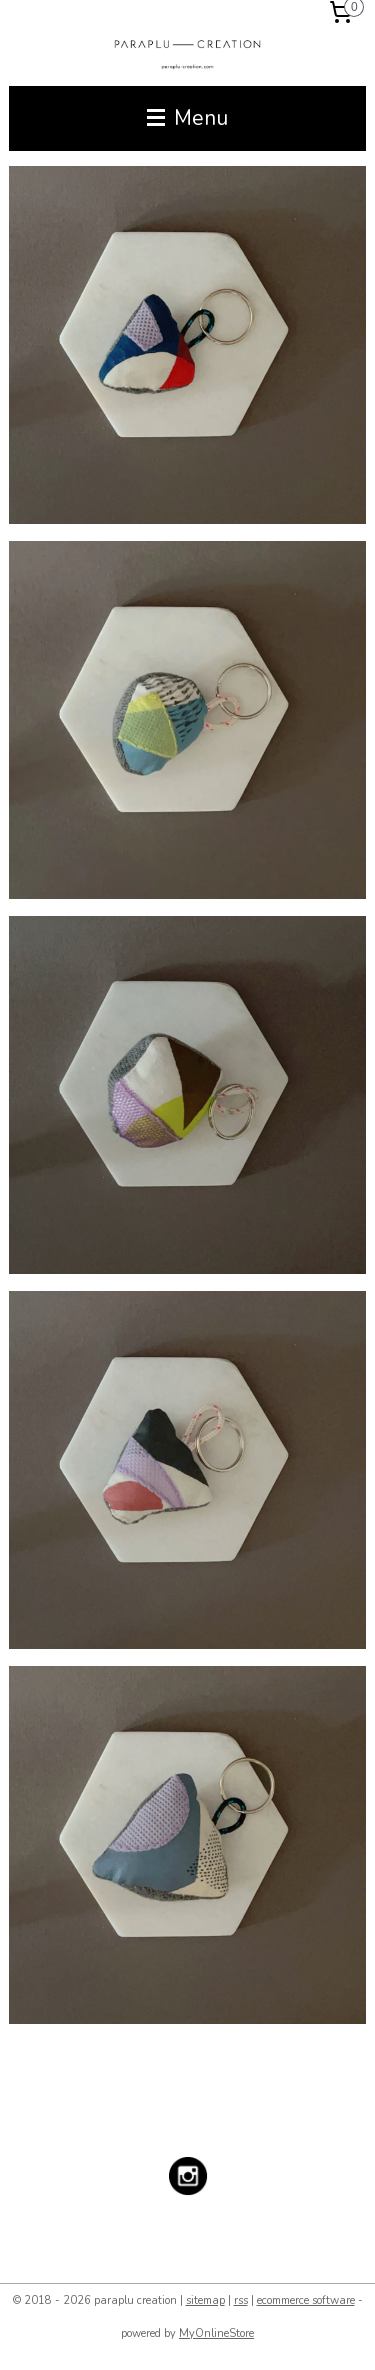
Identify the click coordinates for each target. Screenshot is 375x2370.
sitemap (205, 2300)
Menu (187, 118)
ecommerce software (306, 2300)
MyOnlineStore (216, 2333)
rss (241, 2300)
